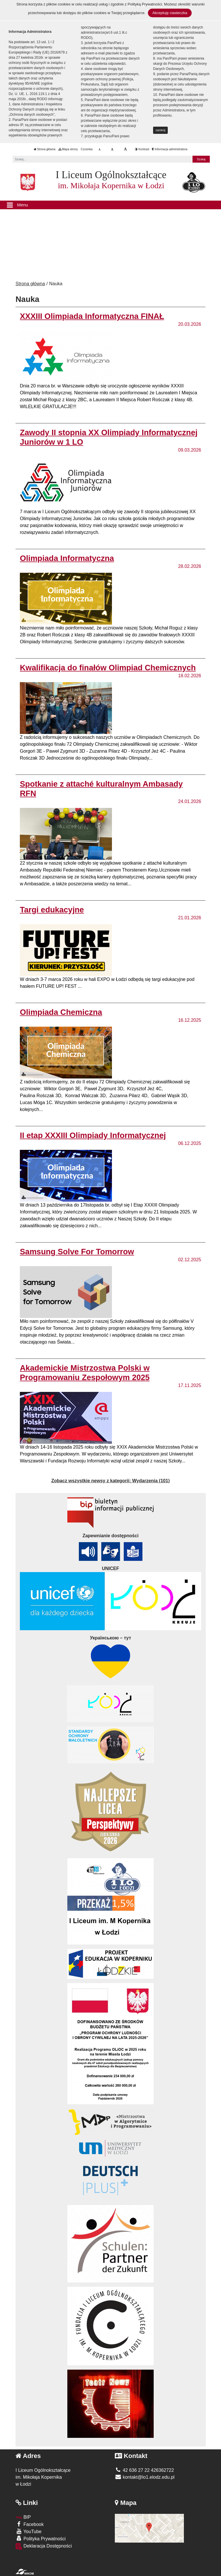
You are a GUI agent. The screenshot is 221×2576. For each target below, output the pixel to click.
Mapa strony (68, 149)
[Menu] (110, 205)
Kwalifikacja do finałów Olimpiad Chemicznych (108, 667)
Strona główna (45, 149)
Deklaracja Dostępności (44, 2546)
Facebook (30, 2524)
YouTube (28, 2531)
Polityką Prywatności (145, 4)
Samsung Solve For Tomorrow (77, 1251)
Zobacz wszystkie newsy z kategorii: (110, 1480)
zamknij (160, 130)
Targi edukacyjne (52, 909)
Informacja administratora (169, 149)
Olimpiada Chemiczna (61, 1012)
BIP (23, 2517)
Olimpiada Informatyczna (67, 558)
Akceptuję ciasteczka (169, 13)
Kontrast (142, 149)
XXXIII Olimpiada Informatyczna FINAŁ (92, 316)
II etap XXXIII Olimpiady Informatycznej (93, 1135)
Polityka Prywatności (41, 2538)
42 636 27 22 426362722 (144, 2470)
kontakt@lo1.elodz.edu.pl (144, 2477)
